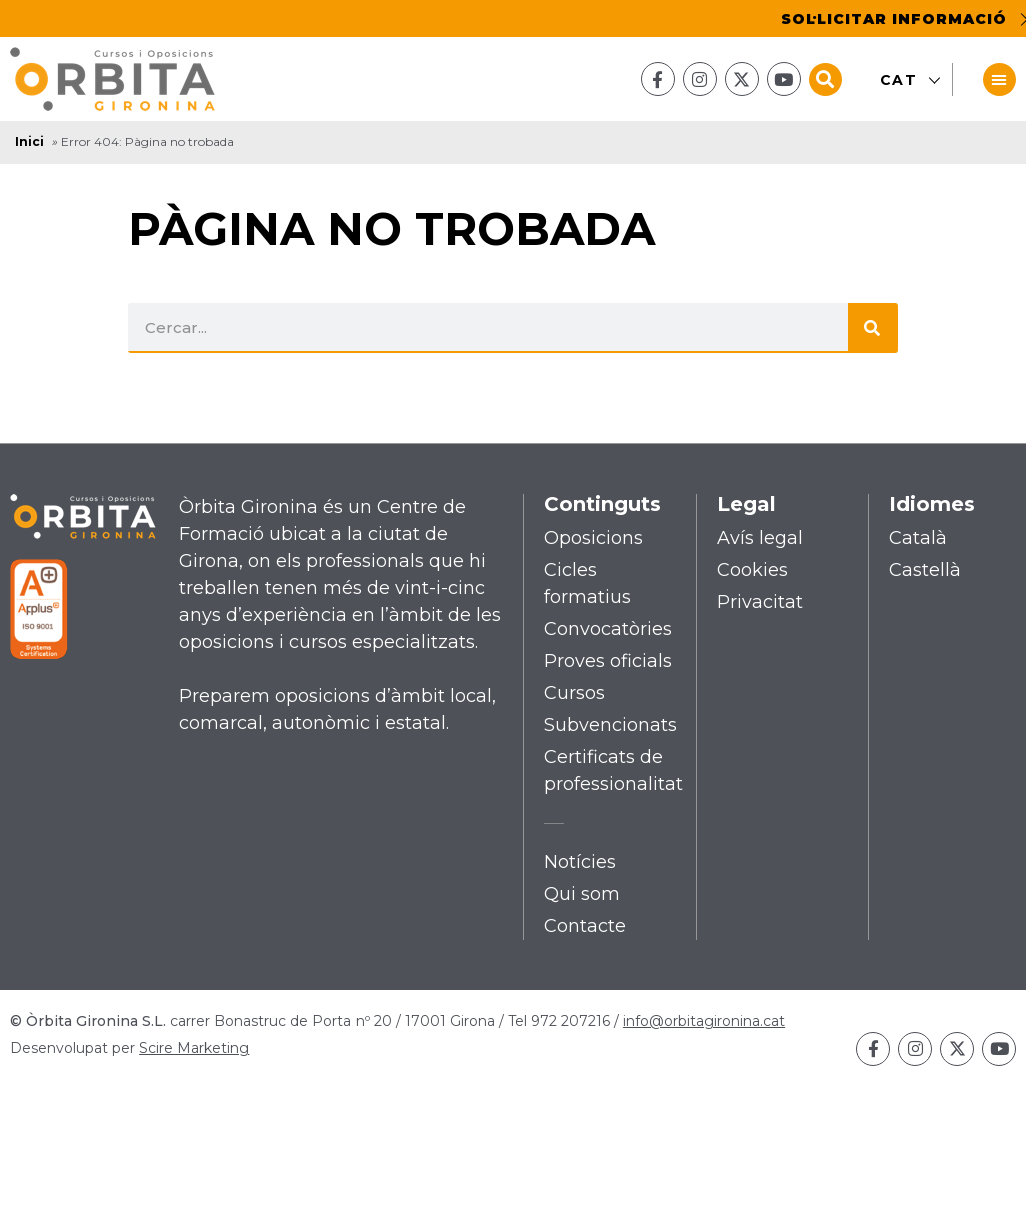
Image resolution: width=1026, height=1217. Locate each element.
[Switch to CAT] (904, 80)
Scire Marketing (194, 1048)
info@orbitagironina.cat (704, 1021)
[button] (825, 79)
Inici (29, 142)
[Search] (873, 328)
